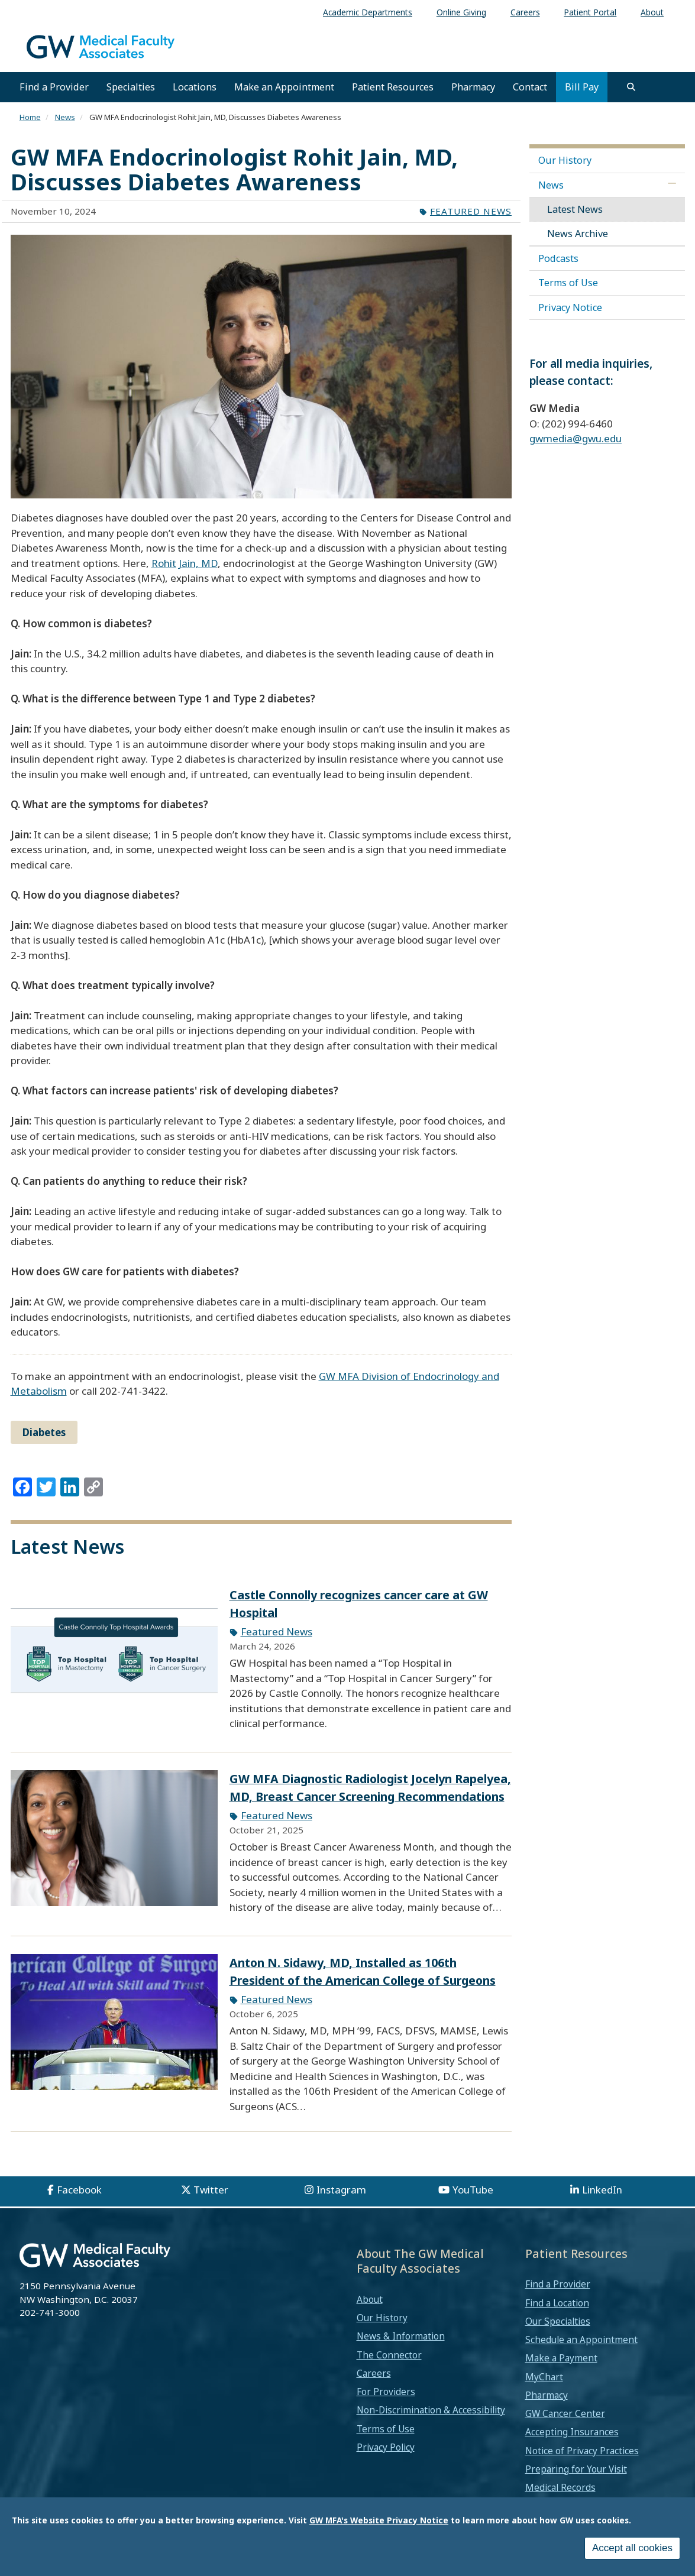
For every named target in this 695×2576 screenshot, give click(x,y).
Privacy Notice (570, 307)
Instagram (341, 2189)
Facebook (79, 2189)
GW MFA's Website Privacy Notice (378, 2520)
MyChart (544, 2377)
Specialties (130, 86)
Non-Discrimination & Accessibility (431, 2410)
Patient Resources (393, 86)
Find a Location (557, 2303)
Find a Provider (54, 86)
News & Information (401, 2336)
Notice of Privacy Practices (582, 2451)
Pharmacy (473, 86)
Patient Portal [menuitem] (590, 12)
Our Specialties (557, 2321)
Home (30, 117)
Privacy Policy (386, 2447)
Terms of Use (568, 282)
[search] (631, 87)
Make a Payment (561, 2358)
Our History (564, 160)
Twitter (210, 2189)
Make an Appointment (284, 86)
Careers (374, 2373)
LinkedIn (602, 2189)
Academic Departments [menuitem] (367, 12)
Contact (530, 86)
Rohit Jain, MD (184, 563)
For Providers (386, 2391)
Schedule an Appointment (581, 2339)
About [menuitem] (652, 12)
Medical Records (560, 2487)
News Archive (577, 233)
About (370, 2299)
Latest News (575, 209)
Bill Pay (582, 86)
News (65, 117)
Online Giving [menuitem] (461, 12)
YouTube (472, 2189)
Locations (194, 86)
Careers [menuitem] (525, 12)
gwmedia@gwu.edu (575, 438)
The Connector (389, 2355)
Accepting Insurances (572, 2432)
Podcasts (558, 258)
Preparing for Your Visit (576, 2469)
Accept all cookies (632, 2548)
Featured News (471, 211)
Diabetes (44, 1432)
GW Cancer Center (565, 2413)
